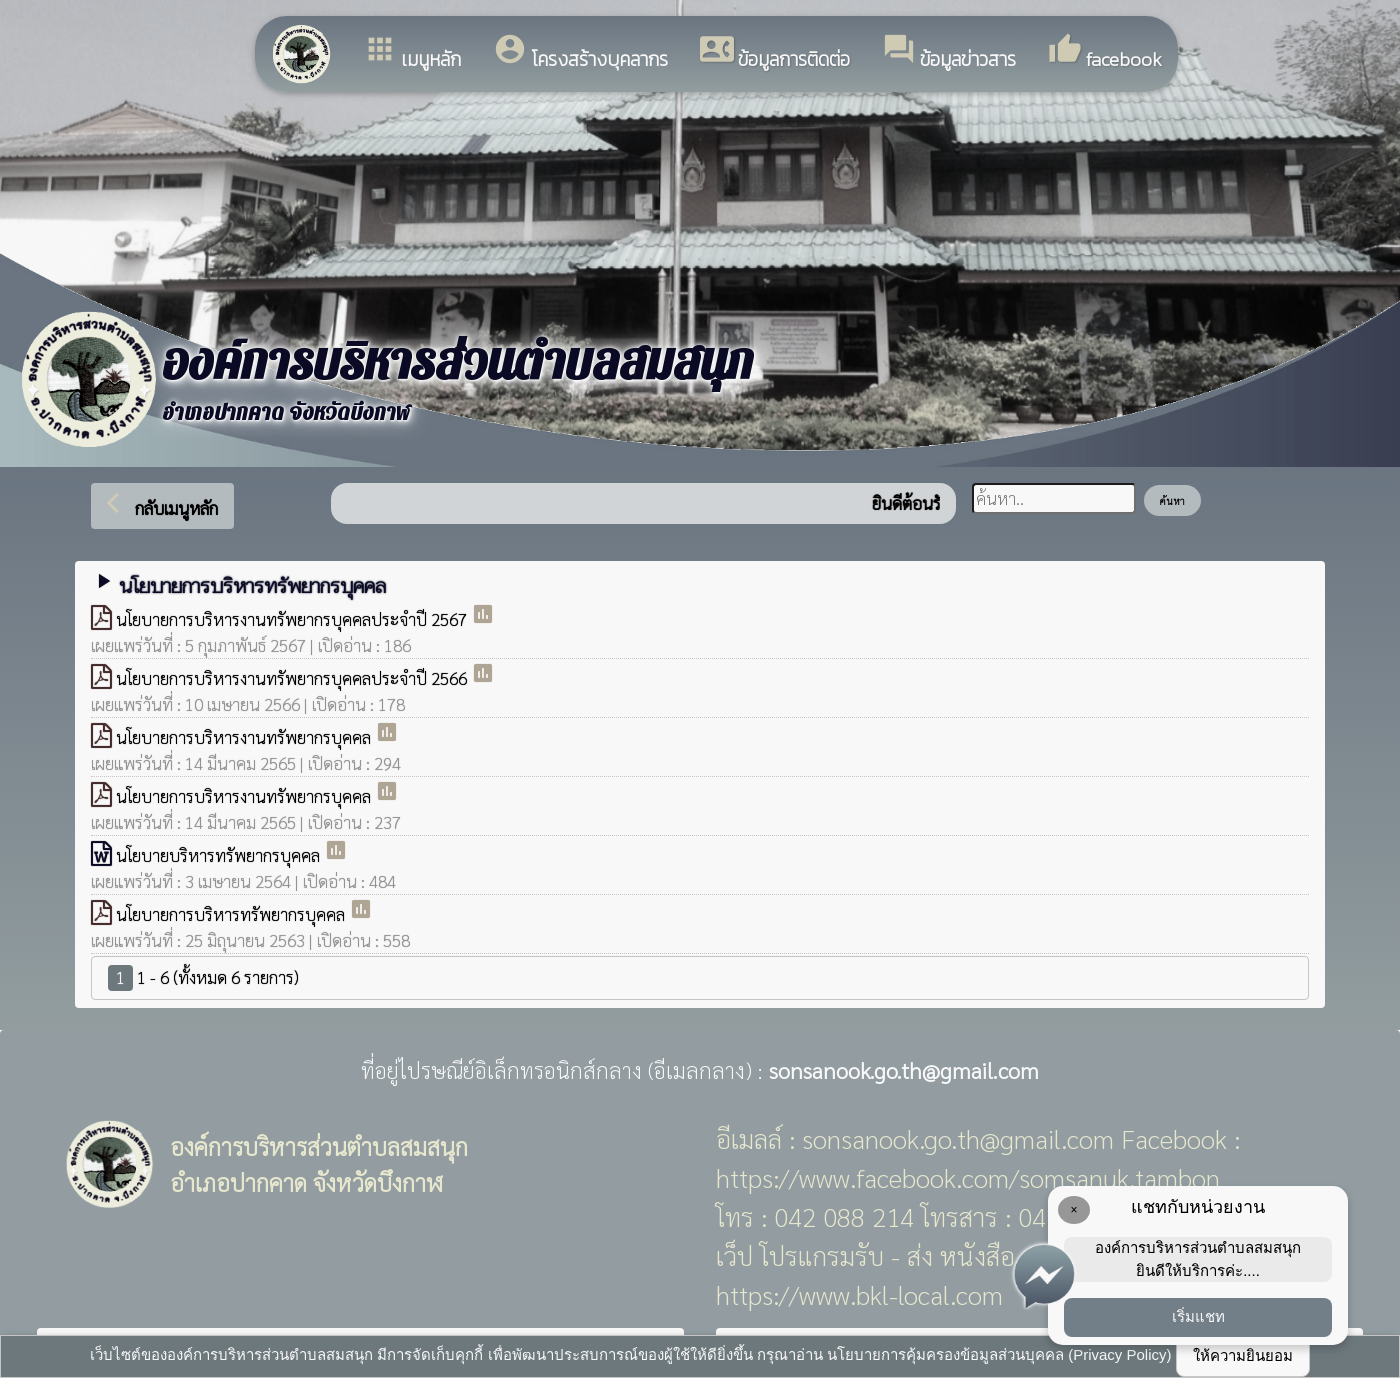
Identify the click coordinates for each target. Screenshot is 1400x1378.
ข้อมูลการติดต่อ (775, 53)
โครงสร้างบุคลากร (580, 53)
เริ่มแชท (1198, 1316)
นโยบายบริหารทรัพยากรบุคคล (220, 855)
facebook (1105, 53)
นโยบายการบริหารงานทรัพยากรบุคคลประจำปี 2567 (293, 619)
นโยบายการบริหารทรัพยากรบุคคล (232, 914)
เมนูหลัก (412, 53)
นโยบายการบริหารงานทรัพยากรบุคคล (245, 737)
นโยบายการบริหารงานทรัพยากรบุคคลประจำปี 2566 (293, 678)
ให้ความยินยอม (1243, 1355)
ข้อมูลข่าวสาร (949, 53)
